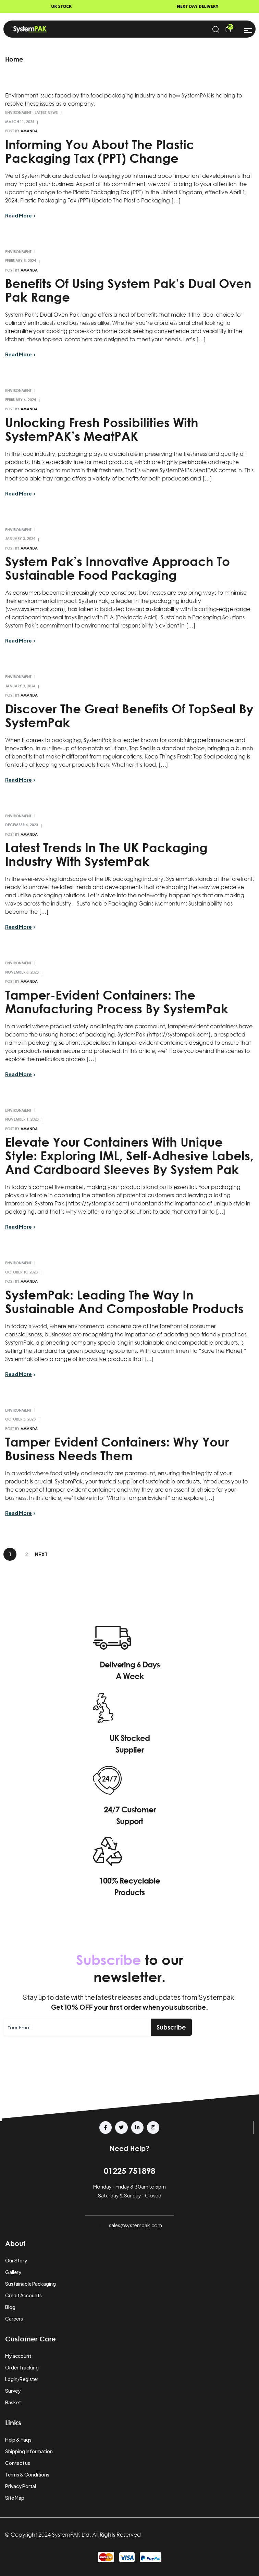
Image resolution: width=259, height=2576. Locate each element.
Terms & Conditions (27, 2474)
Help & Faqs (18, 2439)
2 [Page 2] (26, 1554)
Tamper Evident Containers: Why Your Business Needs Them (117, 1448)
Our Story (16, 2260)
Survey (13, 2391)
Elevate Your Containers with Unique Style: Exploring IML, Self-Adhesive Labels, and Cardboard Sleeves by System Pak (129, 1155)
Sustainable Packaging (30, 2284)
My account (18, 2356)
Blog (10, 2307)
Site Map (14, 2498)
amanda (29, 131)
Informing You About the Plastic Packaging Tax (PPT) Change (99, 151)
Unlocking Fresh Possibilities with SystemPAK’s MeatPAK (101, 429)
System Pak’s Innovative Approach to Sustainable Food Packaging (117, 568)
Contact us (17, 2463)
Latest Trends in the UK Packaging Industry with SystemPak (106, 854)
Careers (14, 2318)
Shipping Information (29, 2451)
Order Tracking (22, 2367)
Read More (18, 215)
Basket (13, 2402)
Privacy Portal (20, 2486)
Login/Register (21, 2379)
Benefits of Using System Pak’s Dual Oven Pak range (128, 290)
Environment (18, 112)
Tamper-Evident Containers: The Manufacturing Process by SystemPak (116, 1001)
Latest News (46, 112)
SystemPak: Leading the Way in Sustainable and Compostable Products (124, 1301)
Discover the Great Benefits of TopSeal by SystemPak (129, 715)
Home (14, 59)
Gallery (13, 2272)
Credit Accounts (23, 2295)
